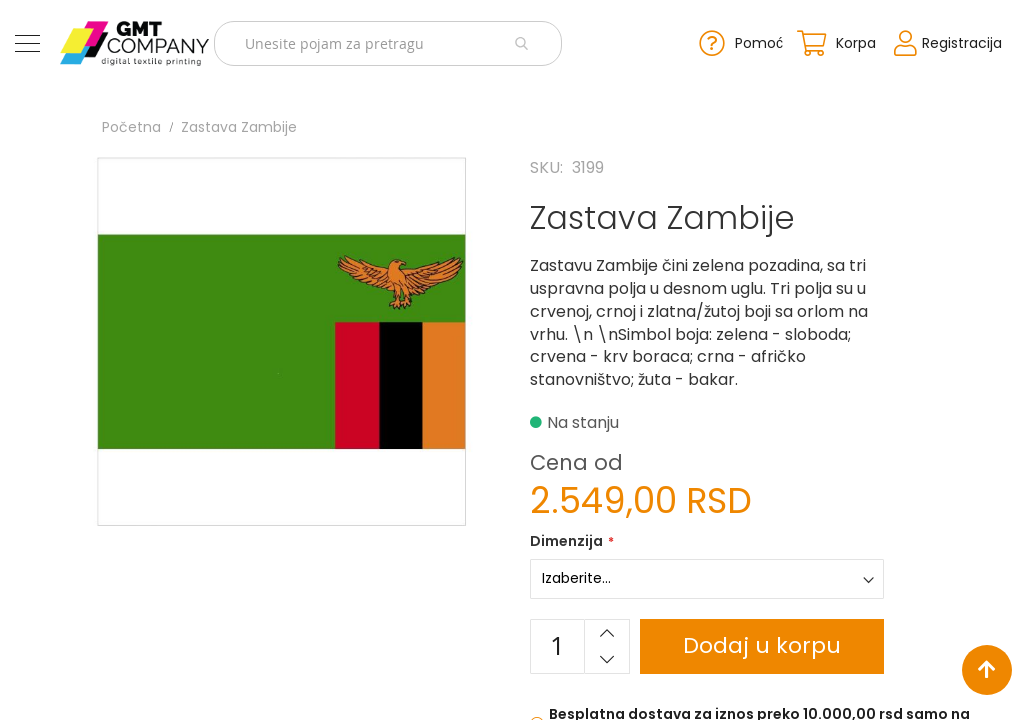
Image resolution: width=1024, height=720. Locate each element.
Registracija (962, 43)
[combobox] (388, 43)
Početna (131, 127)
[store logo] (134, 43)
